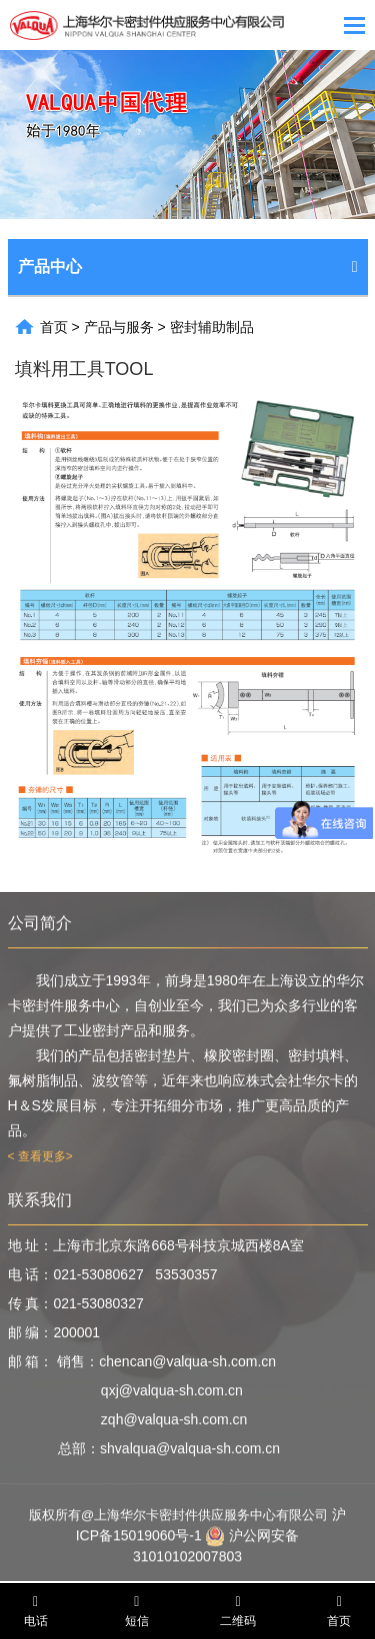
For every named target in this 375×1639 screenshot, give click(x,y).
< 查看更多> (40, 1160)
